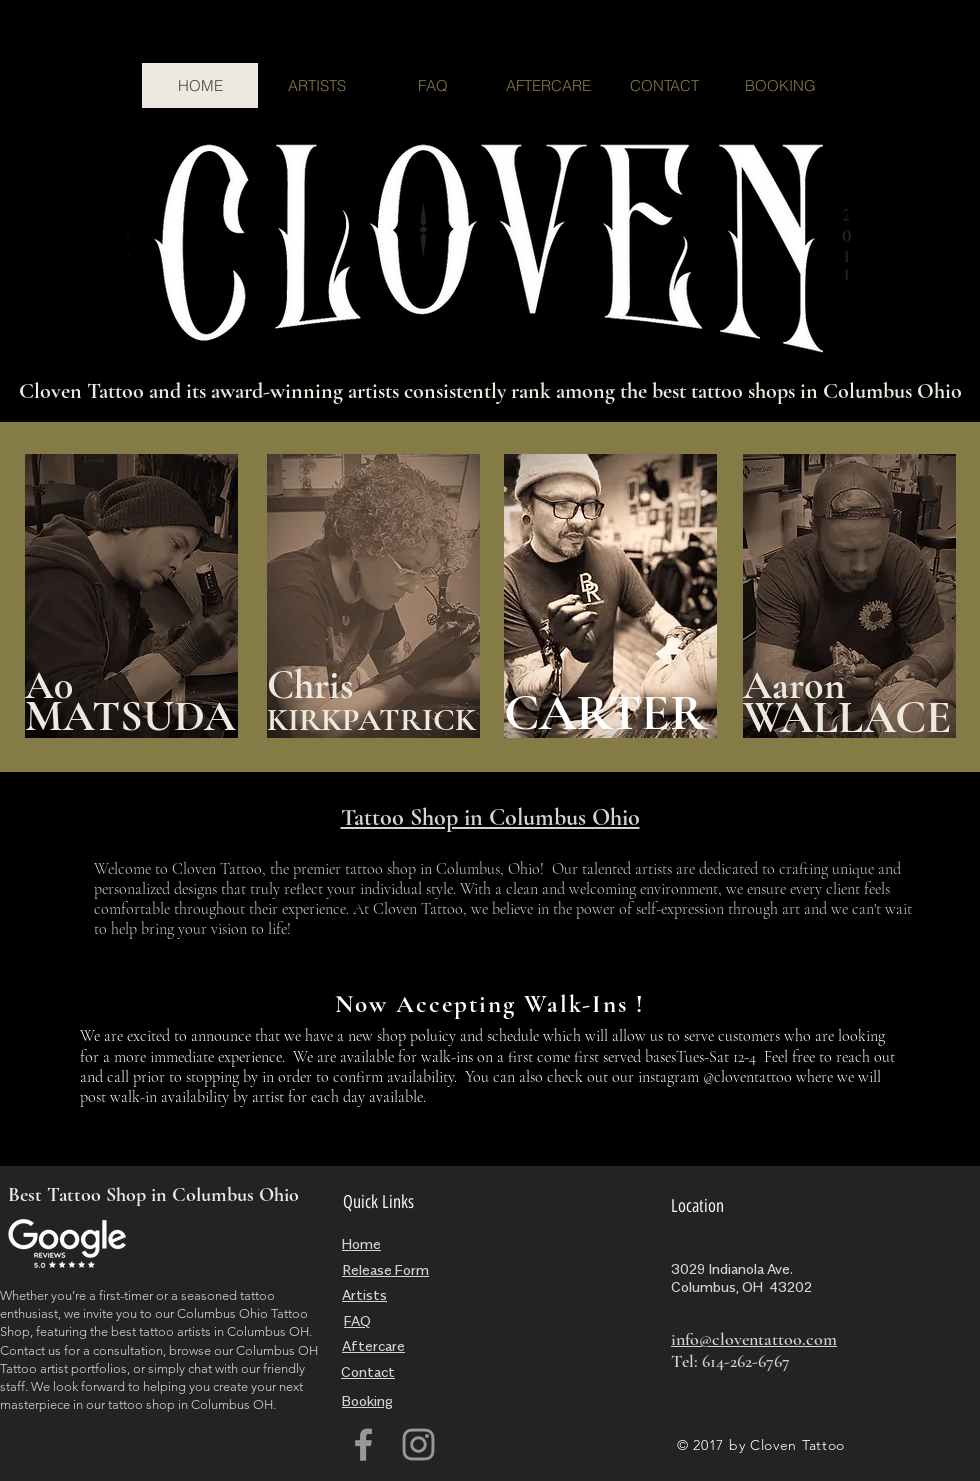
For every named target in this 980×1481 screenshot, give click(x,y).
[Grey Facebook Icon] (363, 1444)
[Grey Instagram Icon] (418, 1444)
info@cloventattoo (736, 1339)
